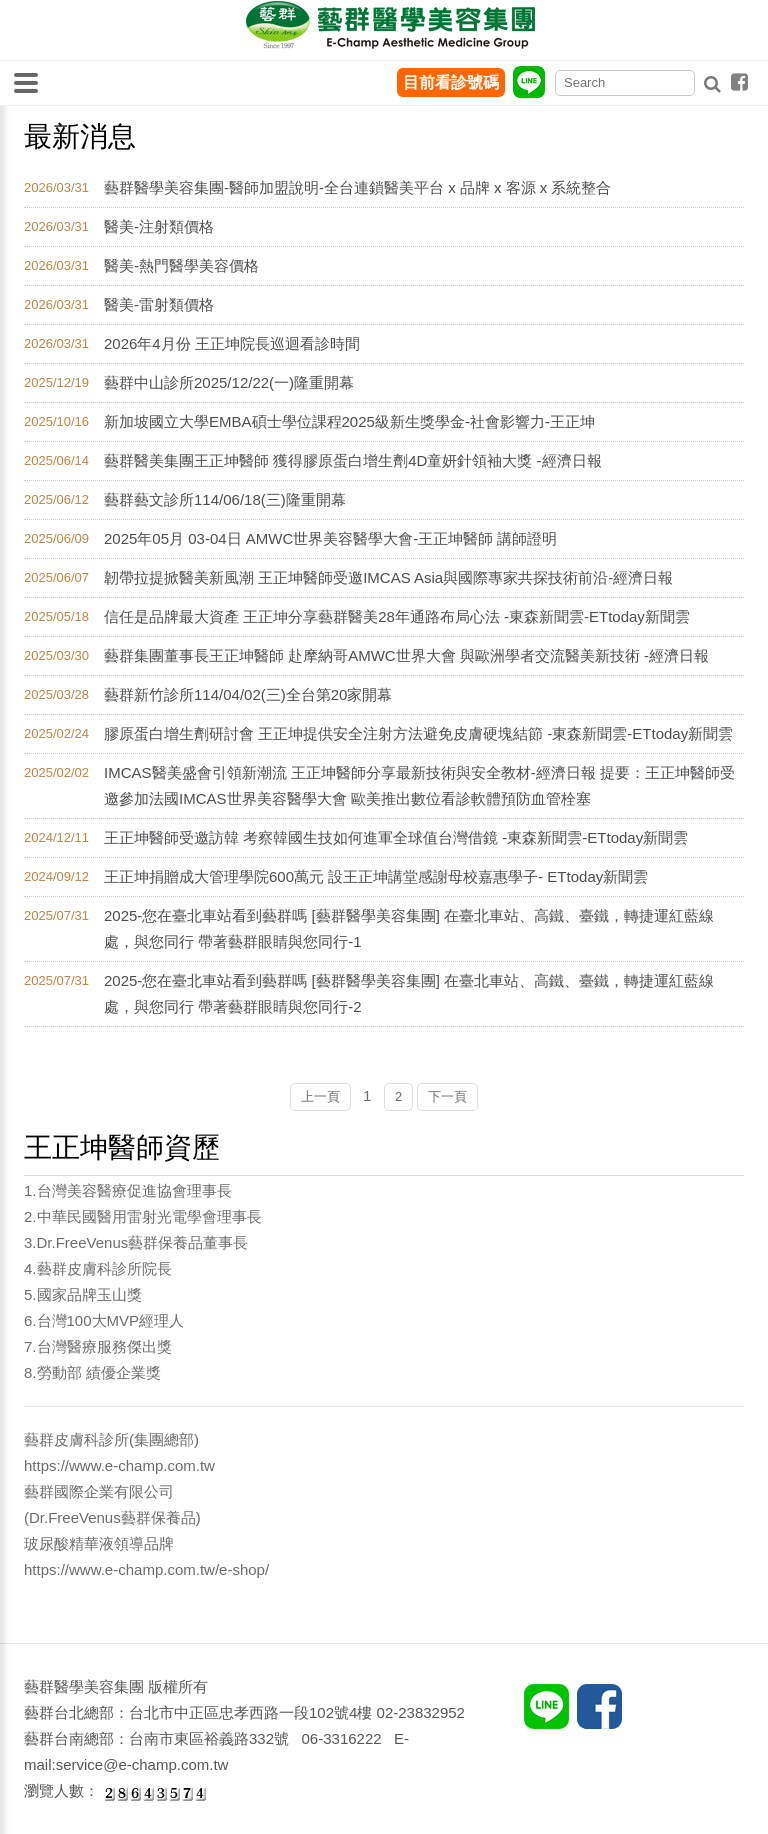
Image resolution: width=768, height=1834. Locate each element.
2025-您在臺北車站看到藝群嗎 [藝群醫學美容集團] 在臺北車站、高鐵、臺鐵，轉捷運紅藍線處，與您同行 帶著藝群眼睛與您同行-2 (409, 993)
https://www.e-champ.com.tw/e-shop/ (146, 1569)
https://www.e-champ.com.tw (119, 1465)
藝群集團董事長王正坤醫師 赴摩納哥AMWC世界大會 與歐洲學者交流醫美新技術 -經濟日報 (406, 655)
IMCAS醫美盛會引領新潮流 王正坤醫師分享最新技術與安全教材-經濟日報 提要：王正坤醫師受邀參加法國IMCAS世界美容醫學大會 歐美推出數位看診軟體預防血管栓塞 (419, 785)
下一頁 (447, 1096)
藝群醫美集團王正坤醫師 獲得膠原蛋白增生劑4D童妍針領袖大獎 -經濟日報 (353, 460)
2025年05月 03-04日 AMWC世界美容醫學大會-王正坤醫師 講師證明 (330, 538)
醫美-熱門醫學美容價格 (181, 265)
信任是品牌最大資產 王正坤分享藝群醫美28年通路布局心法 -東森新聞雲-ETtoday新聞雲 (397, 616)
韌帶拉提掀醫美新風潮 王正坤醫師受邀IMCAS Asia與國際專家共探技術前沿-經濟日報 (388, 577)
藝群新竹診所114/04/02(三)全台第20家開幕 (248, 694)
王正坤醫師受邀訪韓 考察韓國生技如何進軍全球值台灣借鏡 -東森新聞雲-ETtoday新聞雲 (396, 837)
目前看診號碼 (451, 82)
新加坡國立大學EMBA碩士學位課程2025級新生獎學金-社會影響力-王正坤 (349, 421)
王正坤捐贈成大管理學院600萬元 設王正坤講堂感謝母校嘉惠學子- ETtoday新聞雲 (376, 876)
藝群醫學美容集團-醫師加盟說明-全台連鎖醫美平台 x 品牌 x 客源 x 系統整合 (358, 187)
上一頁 (320, 1096)
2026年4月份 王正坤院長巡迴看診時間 (232, 343)
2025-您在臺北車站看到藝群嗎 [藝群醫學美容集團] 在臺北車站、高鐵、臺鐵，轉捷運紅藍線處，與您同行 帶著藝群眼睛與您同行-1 (409, 928)
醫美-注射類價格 (159, 226)
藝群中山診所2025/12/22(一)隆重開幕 (229, 382)
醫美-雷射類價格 (159, 304)
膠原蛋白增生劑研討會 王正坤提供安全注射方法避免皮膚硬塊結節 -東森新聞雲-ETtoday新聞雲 (418, 733)
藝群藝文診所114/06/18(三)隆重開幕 (225, 499)
